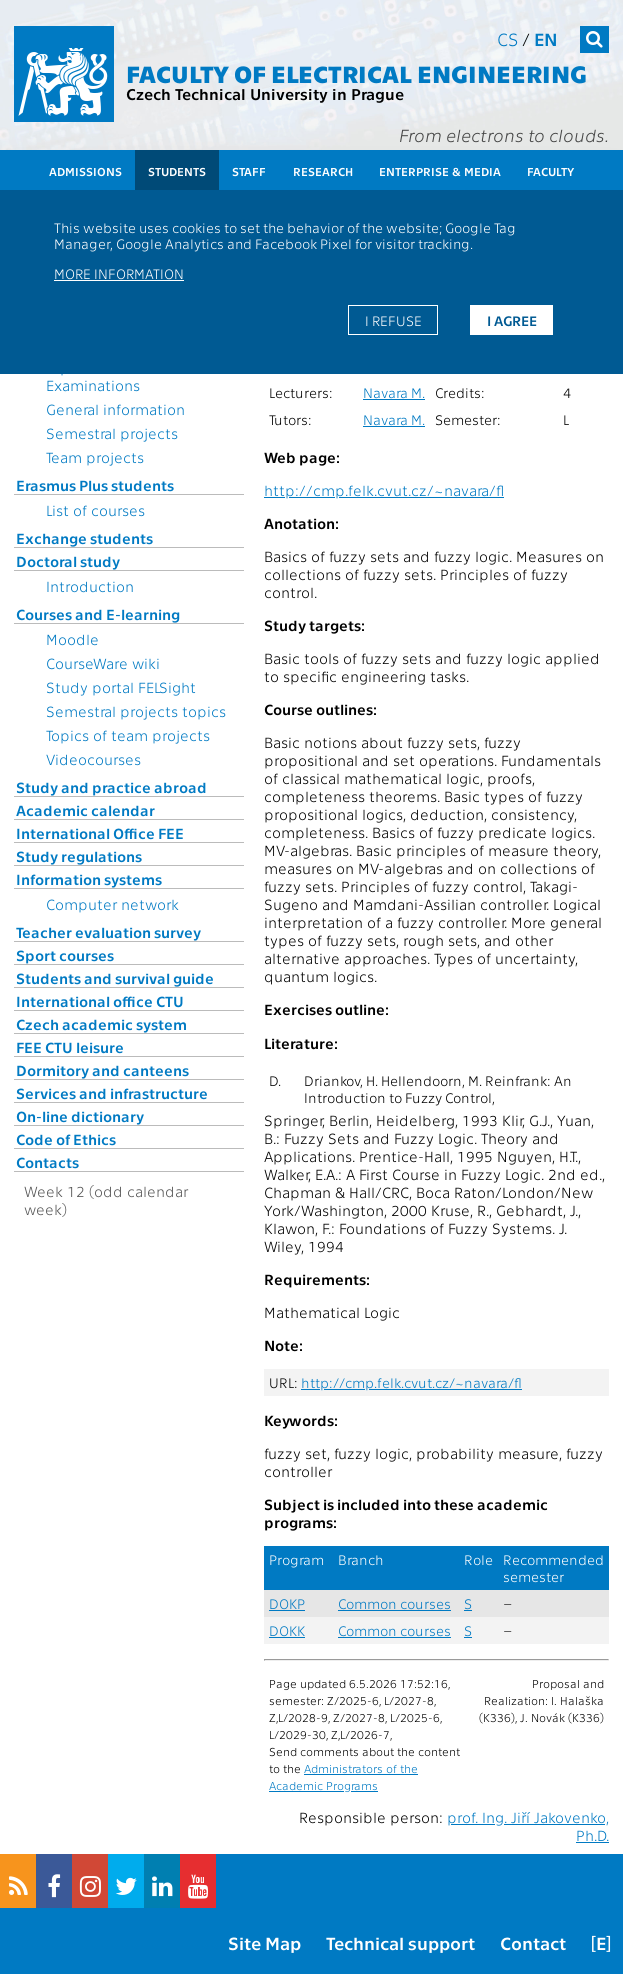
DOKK (287, 1630)
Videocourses (93, 759)
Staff (249, 171)
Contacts (47, 1162)
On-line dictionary (80, 1116)
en (546, 38)
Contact (533, 1942)
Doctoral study (68, 561)
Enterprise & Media (440, 171)
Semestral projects (112, 433)
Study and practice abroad (111, 787)
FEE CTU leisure (70, 1047)
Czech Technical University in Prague (265, 93)
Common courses (394, 1603)
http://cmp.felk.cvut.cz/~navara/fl (384, 490)
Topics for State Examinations (100, 376)
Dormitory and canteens (102, 1070)
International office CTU (100, 1001)
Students (177, 171)
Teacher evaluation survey (108, 932)
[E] (601, 1942)
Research (323, 171)
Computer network (112, 904)
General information (115, 409)
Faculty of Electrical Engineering (356, 72)
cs (507, 38)
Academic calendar (85, 810)
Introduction (90, 586)
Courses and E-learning (98, 614)
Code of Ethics (66, 1139)
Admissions (85, 171)
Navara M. (394, 392)
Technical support (400, 1942)
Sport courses (65, 955)
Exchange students (84, 538)
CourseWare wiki (103, 663)
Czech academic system (101, 1024)
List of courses (95, 510)
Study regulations (79, 856)
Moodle (72, 639)
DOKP (287, 1603)
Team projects (95, 457)
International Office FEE (100, 833)
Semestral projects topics (136, 711)
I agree (512, 320)
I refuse (393, 320)
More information (119, 273)
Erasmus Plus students (95, 485)
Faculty (550, 171)
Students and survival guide (115, 978)
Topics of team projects (128, 735)
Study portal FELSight (121, 687)
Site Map (264, 1942)
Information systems (89, 879)
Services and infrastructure (112, 1093)
